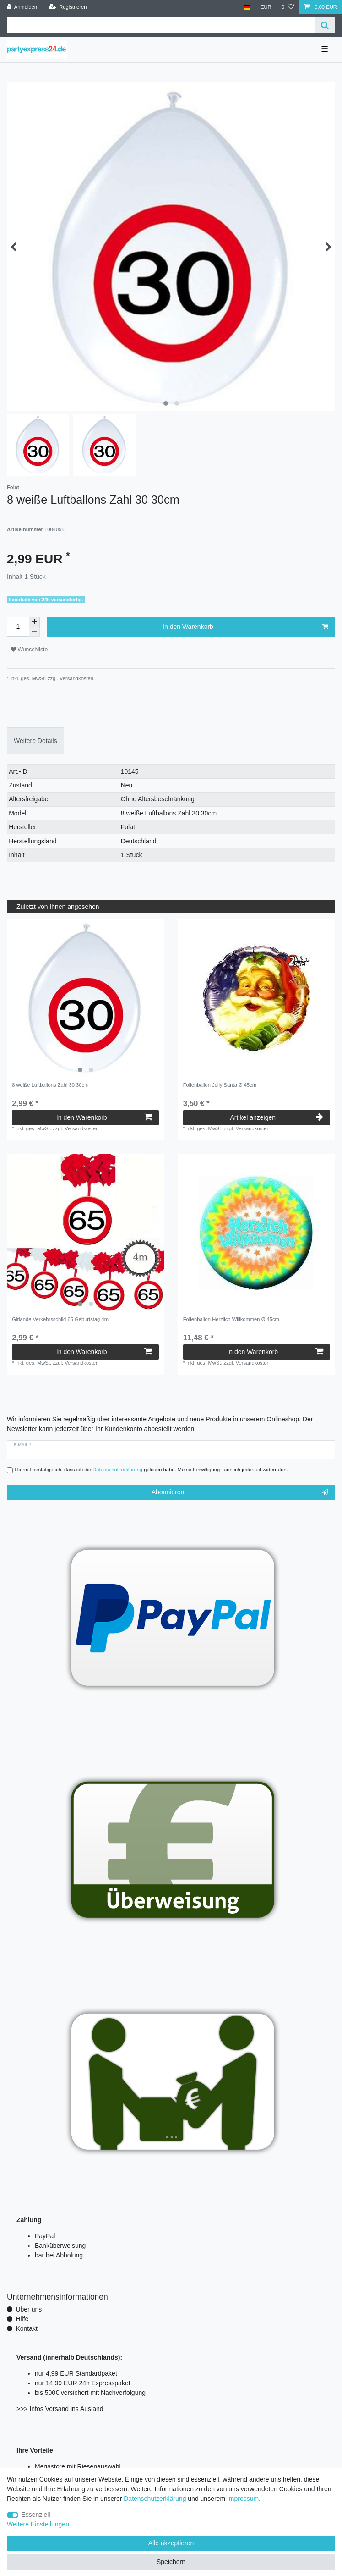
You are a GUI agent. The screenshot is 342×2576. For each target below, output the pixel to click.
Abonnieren (240, 1492)
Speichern (171, 2561)
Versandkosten (75, 678)
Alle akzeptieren (171, 2543)
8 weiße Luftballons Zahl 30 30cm (50, 1085)
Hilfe (22, 2319)
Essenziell (36, 2514)
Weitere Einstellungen (38, 2524)
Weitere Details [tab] (35, 740)
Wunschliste (29, 649)
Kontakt (26, 2328)
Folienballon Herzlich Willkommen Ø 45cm (231, 1319)
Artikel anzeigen (276, 1117)
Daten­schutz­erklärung (155, 2498)
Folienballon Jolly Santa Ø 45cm (219, 1085)
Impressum (243, 2498)
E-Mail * (22, 1444)
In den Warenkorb (245, 627)
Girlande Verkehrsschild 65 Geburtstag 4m (60, 1319)
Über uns (29, 2309)
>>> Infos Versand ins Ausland (59, 2408)
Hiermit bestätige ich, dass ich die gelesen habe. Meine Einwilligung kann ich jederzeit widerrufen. (151, 1469)
